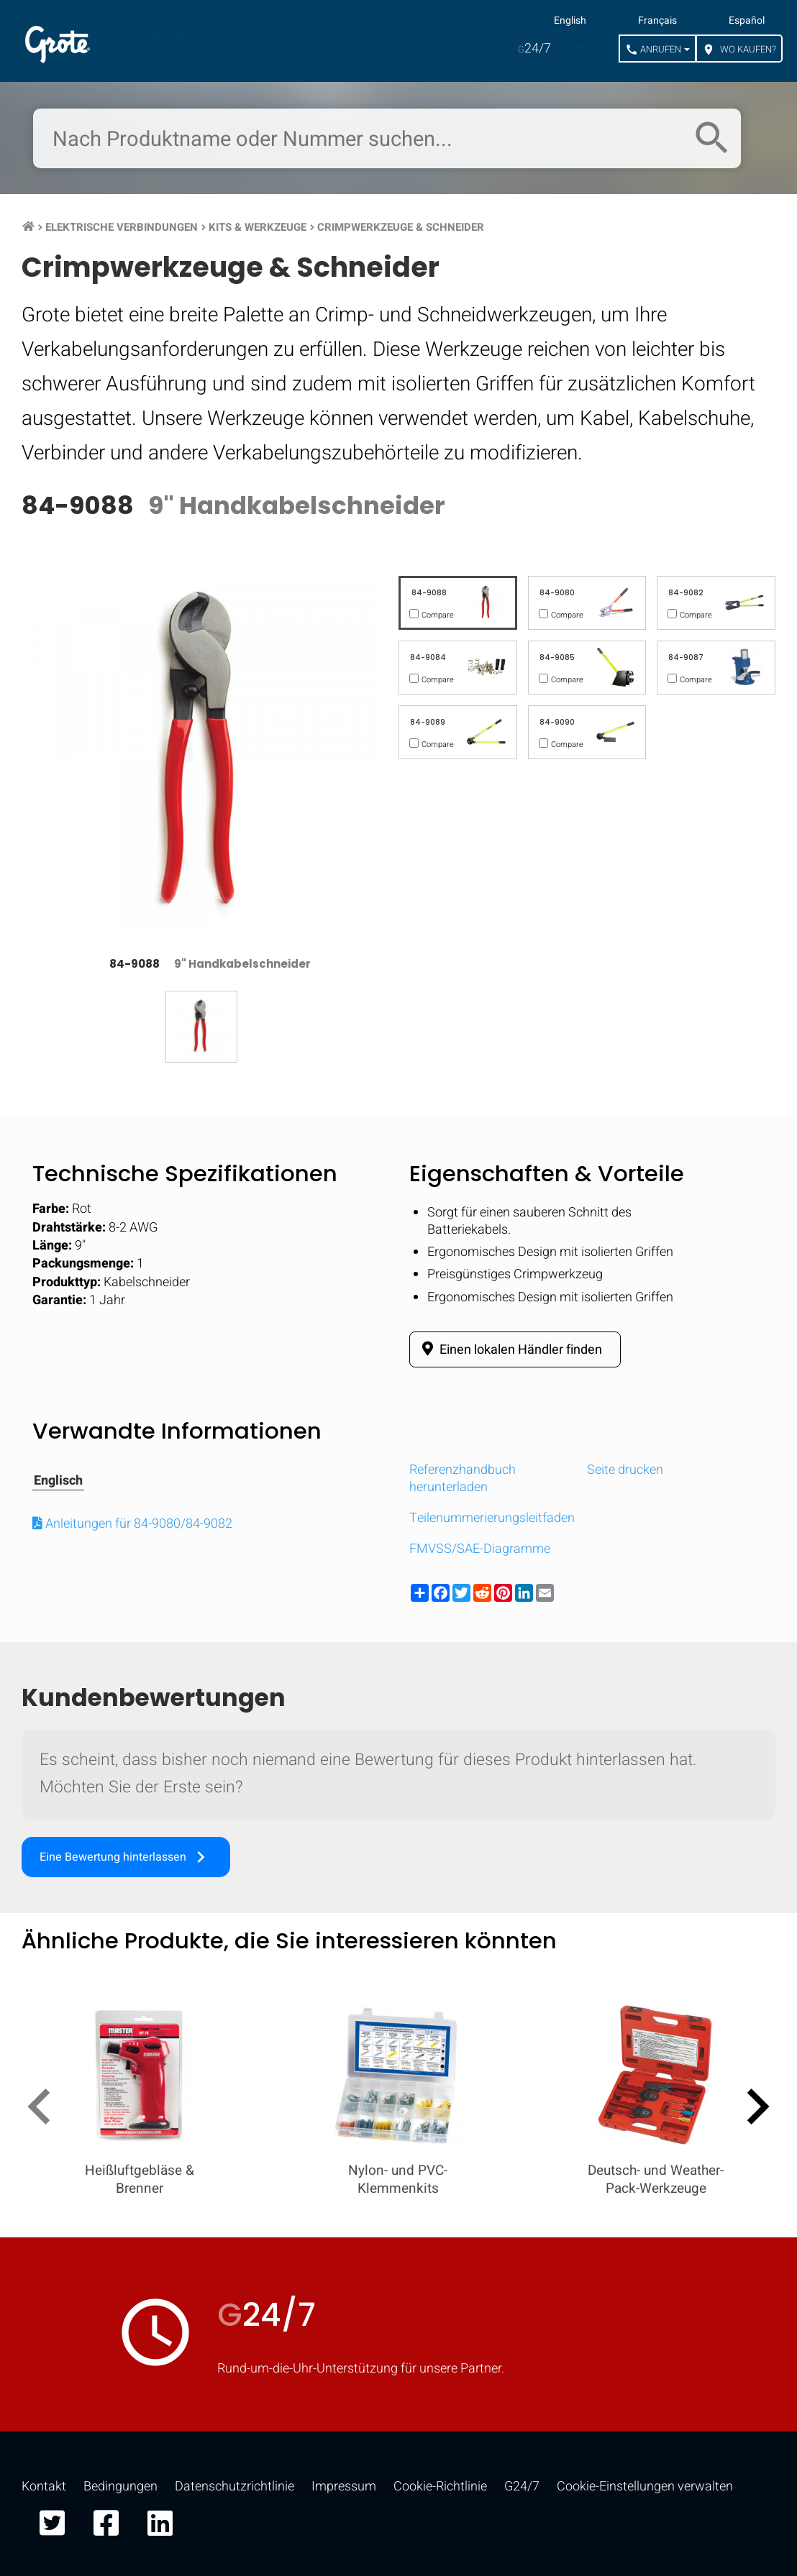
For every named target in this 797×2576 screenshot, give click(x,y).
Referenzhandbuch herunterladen (462, 1478)
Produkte (144, 39)
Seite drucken (625, 1470)
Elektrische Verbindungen (121, 227)
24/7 (534, 48)
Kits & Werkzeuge (257, 227)
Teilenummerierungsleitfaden (492, 1518)
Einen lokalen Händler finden (509, 1349)
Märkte (236, 39)
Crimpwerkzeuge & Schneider (400, 227)
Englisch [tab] (58, 1481)
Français (657, 20)
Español (747, 20)
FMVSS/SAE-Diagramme (479, 1549)
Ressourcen (335, 39)
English (570, 20)
